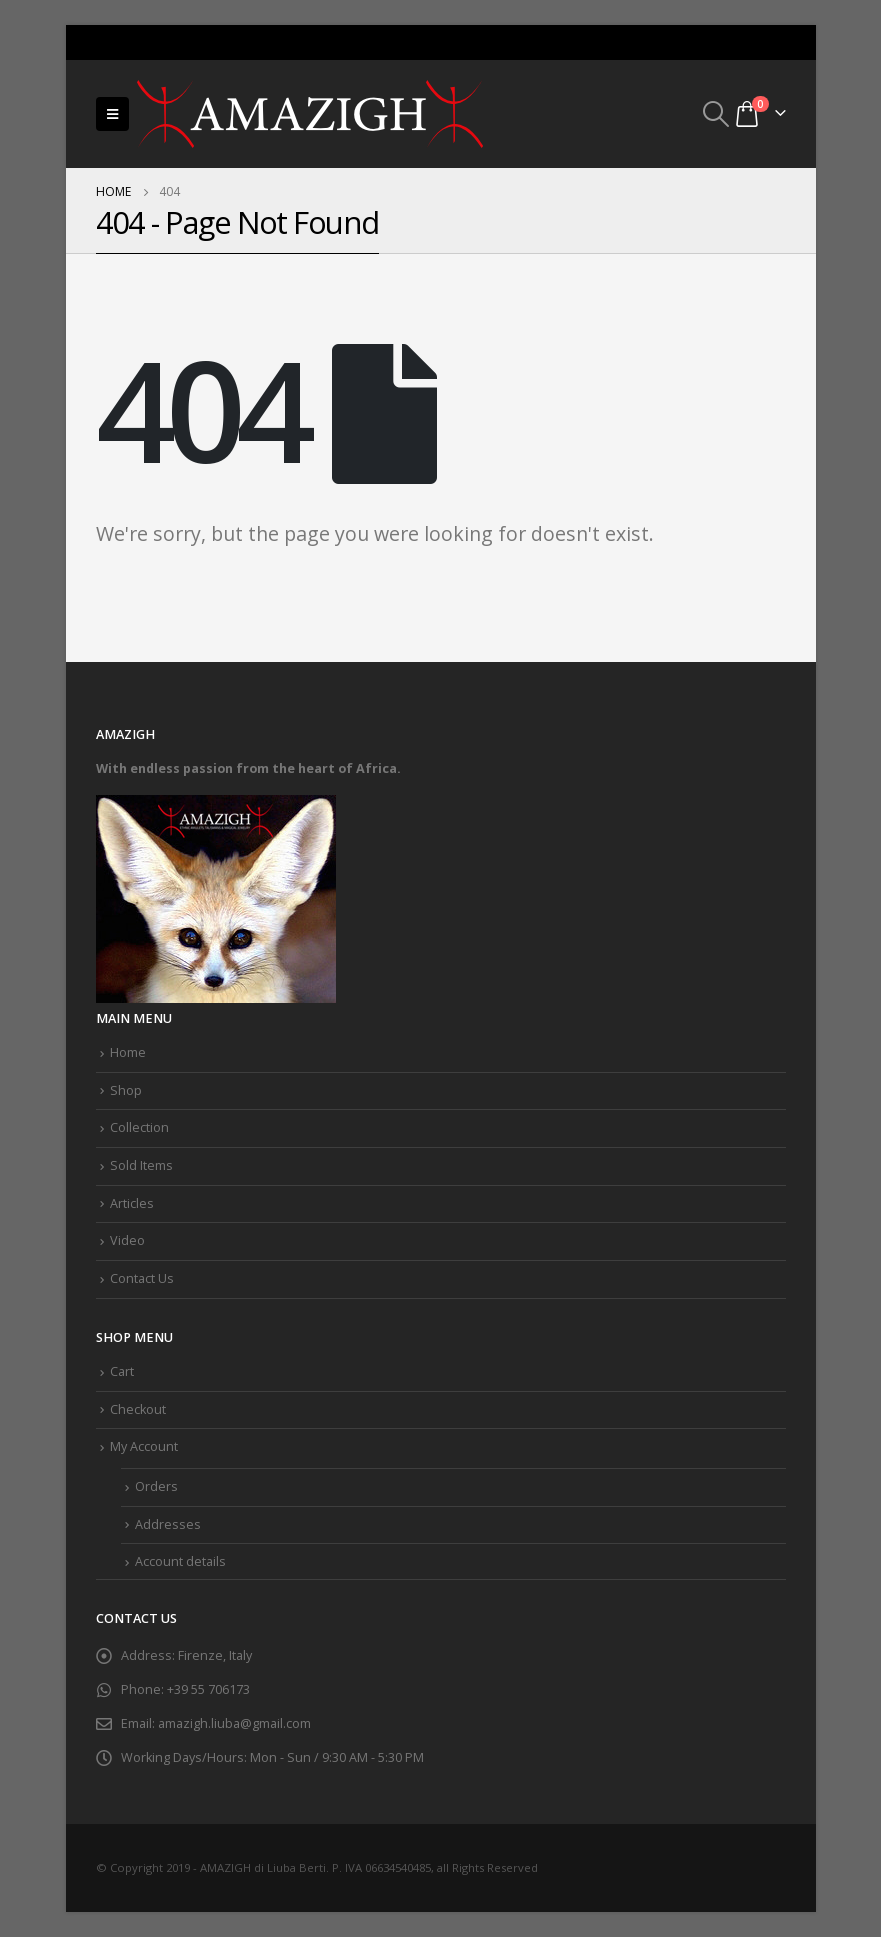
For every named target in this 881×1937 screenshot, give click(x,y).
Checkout (138, 1409)
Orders (156, 1486)
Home (128, 1052)
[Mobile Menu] (112, 114)
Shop (126, 1090)
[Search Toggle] (715, 114)
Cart (122, 1371)
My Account (144, 1446)
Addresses (168, 1524)
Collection (139, 1127)
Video (127, 1240)
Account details (180, 1561)
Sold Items (141, 1165)
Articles (132, 1203)
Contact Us (142, 1278)
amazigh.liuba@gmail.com (234, 1723)
